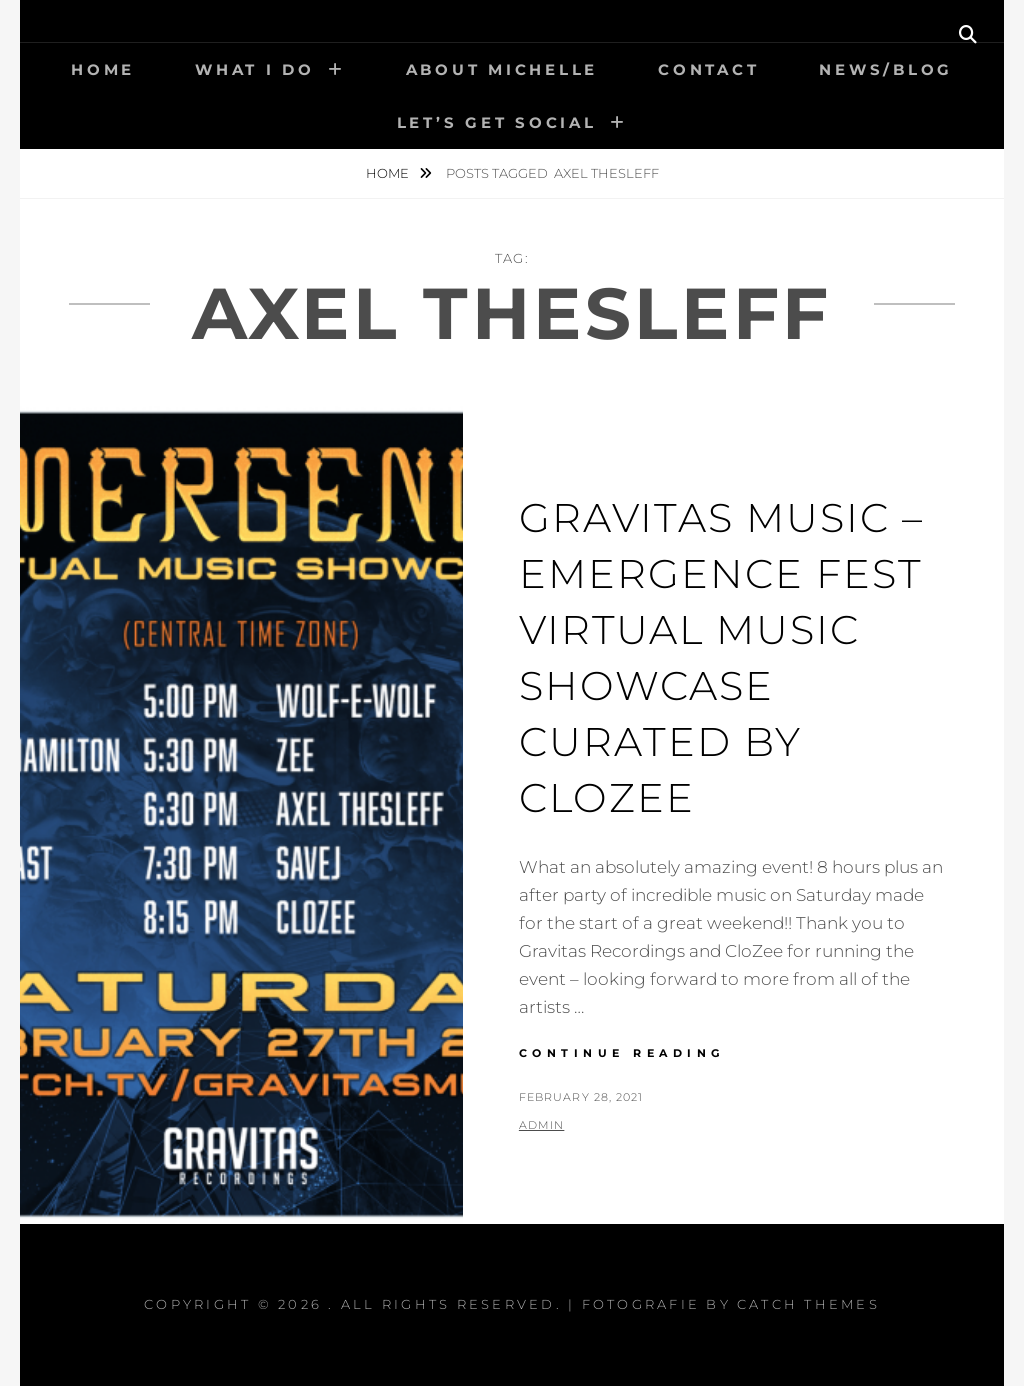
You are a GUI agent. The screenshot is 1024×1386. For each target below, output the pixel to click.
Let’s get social (497, 122)
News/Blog (886, 69)
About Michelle (502, 69)
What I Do (255, 69)
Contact (708, 69)
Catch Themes (808, 1304)
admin (542, 1125)
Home (103, 69)
